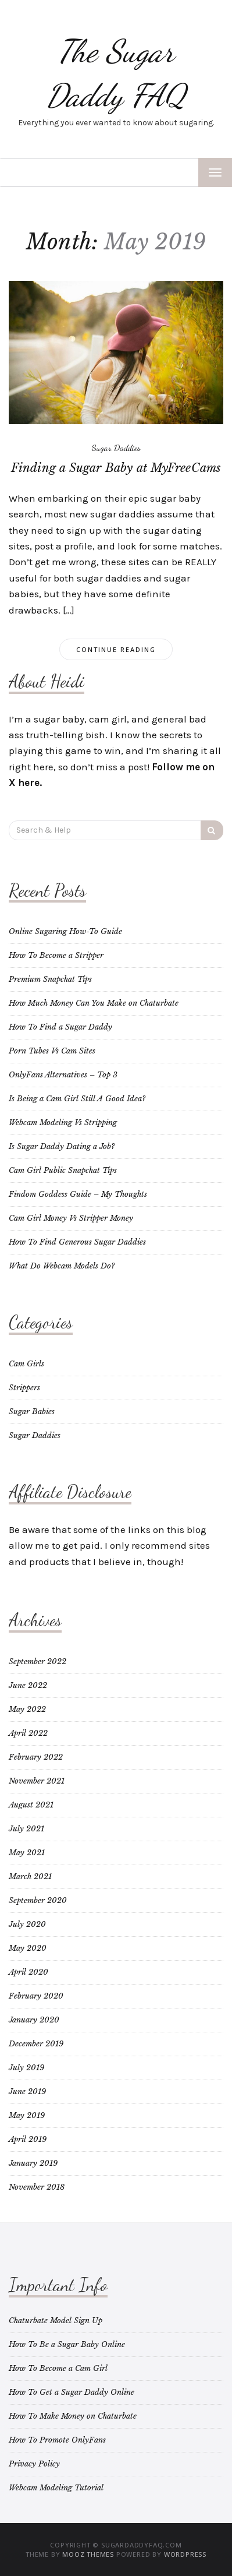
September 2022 (37, 1661)
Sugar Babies (32, 1411)
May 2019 (27, 2115)
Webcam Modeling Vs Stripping (63, 1122)
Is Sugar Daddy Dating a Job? (62, 1146)
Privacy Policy (34, 2464)
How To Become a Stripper (56, 955)
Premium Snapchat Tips (50, 979)
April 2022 (28, 1733)
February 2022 (36, 1757)
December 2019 (36, 2044)
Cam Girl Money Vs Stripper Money (71, 1218)
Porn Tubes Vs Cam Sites (52, 1051)
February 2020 (36, 1996)
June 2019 (27, 2091)
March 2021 (30, 1876)
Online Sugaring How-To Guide (65, 931)
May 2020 (28, 1948)
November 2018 (37, 2187)
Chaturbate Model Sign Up (55, 2320)
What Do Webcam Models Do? (62, 1266)
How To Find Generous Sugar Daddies (77, 1242)
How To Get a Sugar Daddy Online (71, 2392)
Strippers (24, 1388)
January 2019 (33, 2163)
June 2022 (28, 1685)
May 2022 (27, 1709)
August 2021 (31, 1805)
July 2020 (27, 1924)
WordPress (185, 2554)
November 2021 (37, 1781)
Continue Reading (116, 649)
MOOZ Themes (88, 2554)
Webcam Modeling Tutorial (56, 2488)
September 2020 (38, 1900)
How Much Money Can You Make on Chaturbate (94, 1003)
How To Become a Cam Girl (58, 2368)
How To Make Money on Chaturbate (73, 2416)
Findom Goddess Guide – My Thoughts (78, 1194)
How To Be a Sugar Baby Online (67, 2344)
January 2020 (34, 2020)
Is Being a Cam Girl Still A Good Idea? (77, 1099)
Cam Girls (26, 1364)
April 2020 (28, 1972)
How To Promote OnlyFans (57, 2440)
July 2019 (26, 2068)
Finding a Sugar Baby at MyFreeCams (116, 468)
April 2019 (28, 2139)
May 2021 (27, 1853)
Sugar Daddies (116, 447)
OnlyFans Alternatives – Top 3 (63, 1075)
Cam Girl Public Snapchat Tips (63, 1170)
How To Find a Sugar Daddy (60, 1027)
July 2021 (26, 1829)
